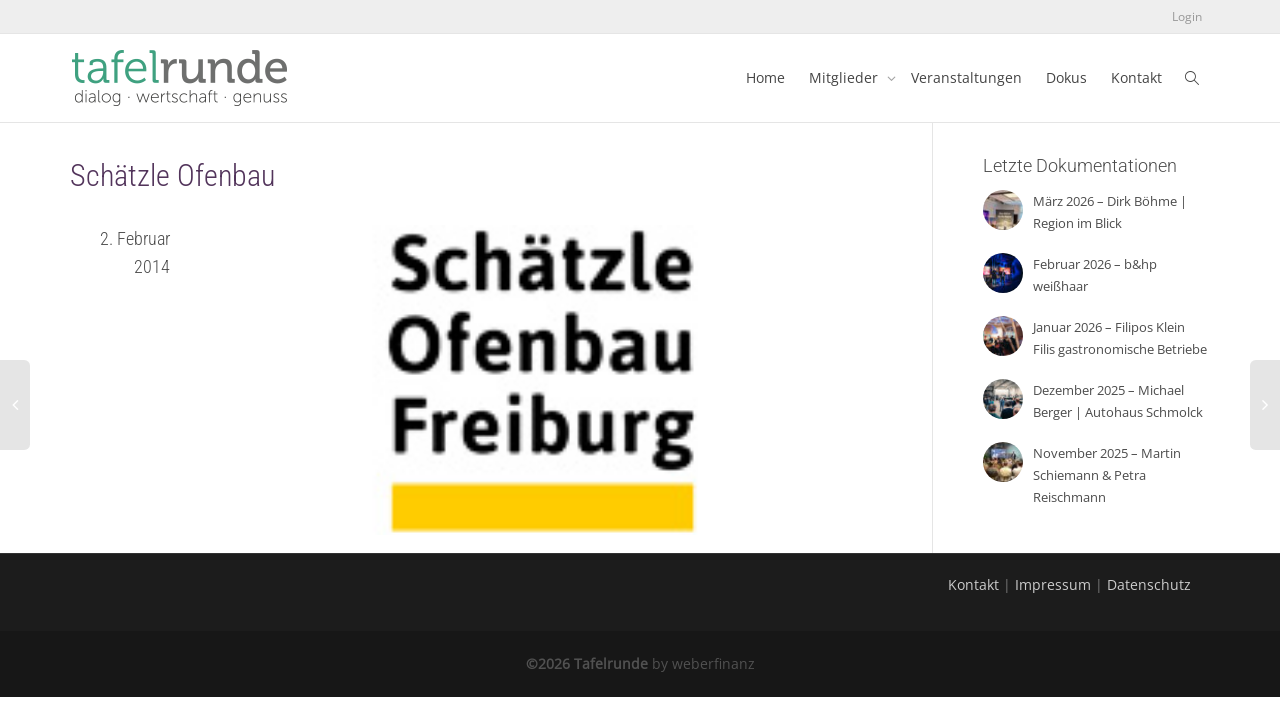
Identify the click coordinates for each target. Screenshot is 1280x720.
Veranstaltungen (966, 77)
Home (765, 77)
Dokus (1066, 77)
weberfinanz (713, 663)
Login (1187, 16)
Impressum (1053, 584)
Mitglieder (845, 77)
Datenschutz (1149, 584)
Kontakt (1136, 77)
